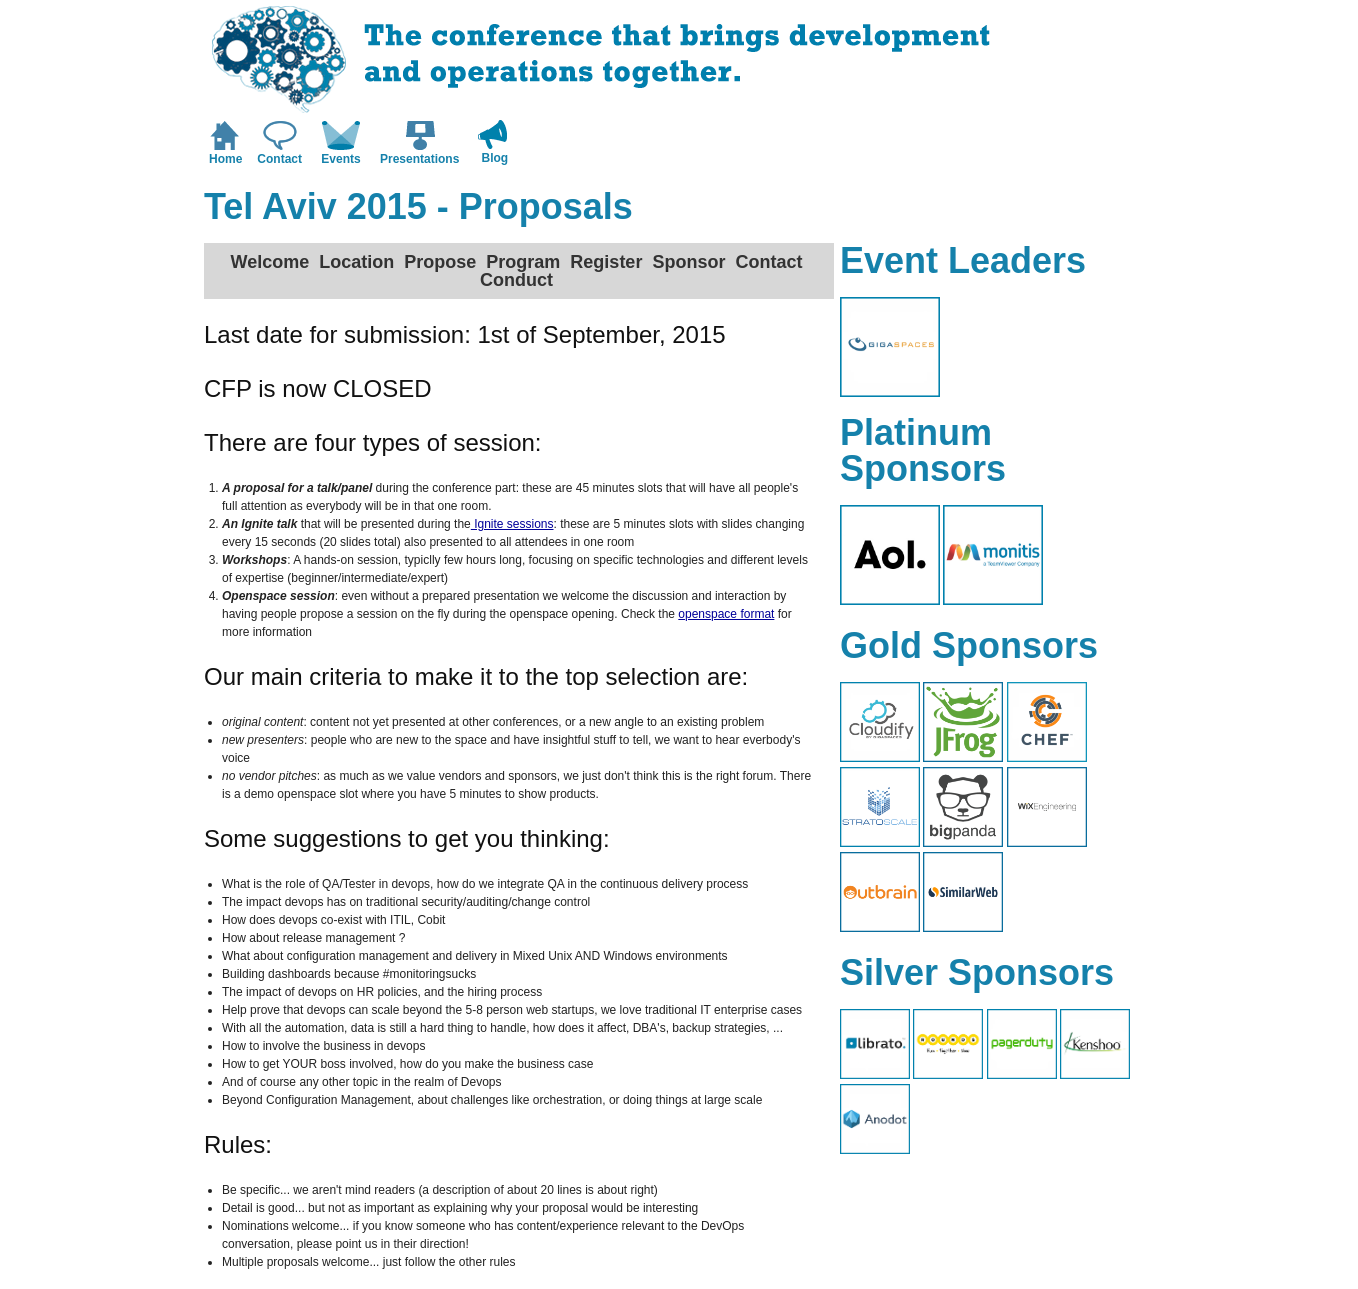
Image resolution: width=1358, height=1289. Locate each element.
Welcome (270, 262)
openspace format (726, 614)
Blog (495, 158)
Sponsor (688, 262)
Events (340, 159)
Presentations (419, 159)
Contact (279, 159)
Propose (440, 262)
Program (523, 262)
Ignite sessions (512, 524)
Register (606, 262)
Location (356, 262)
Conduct (516, 280)
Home (225, 159)
